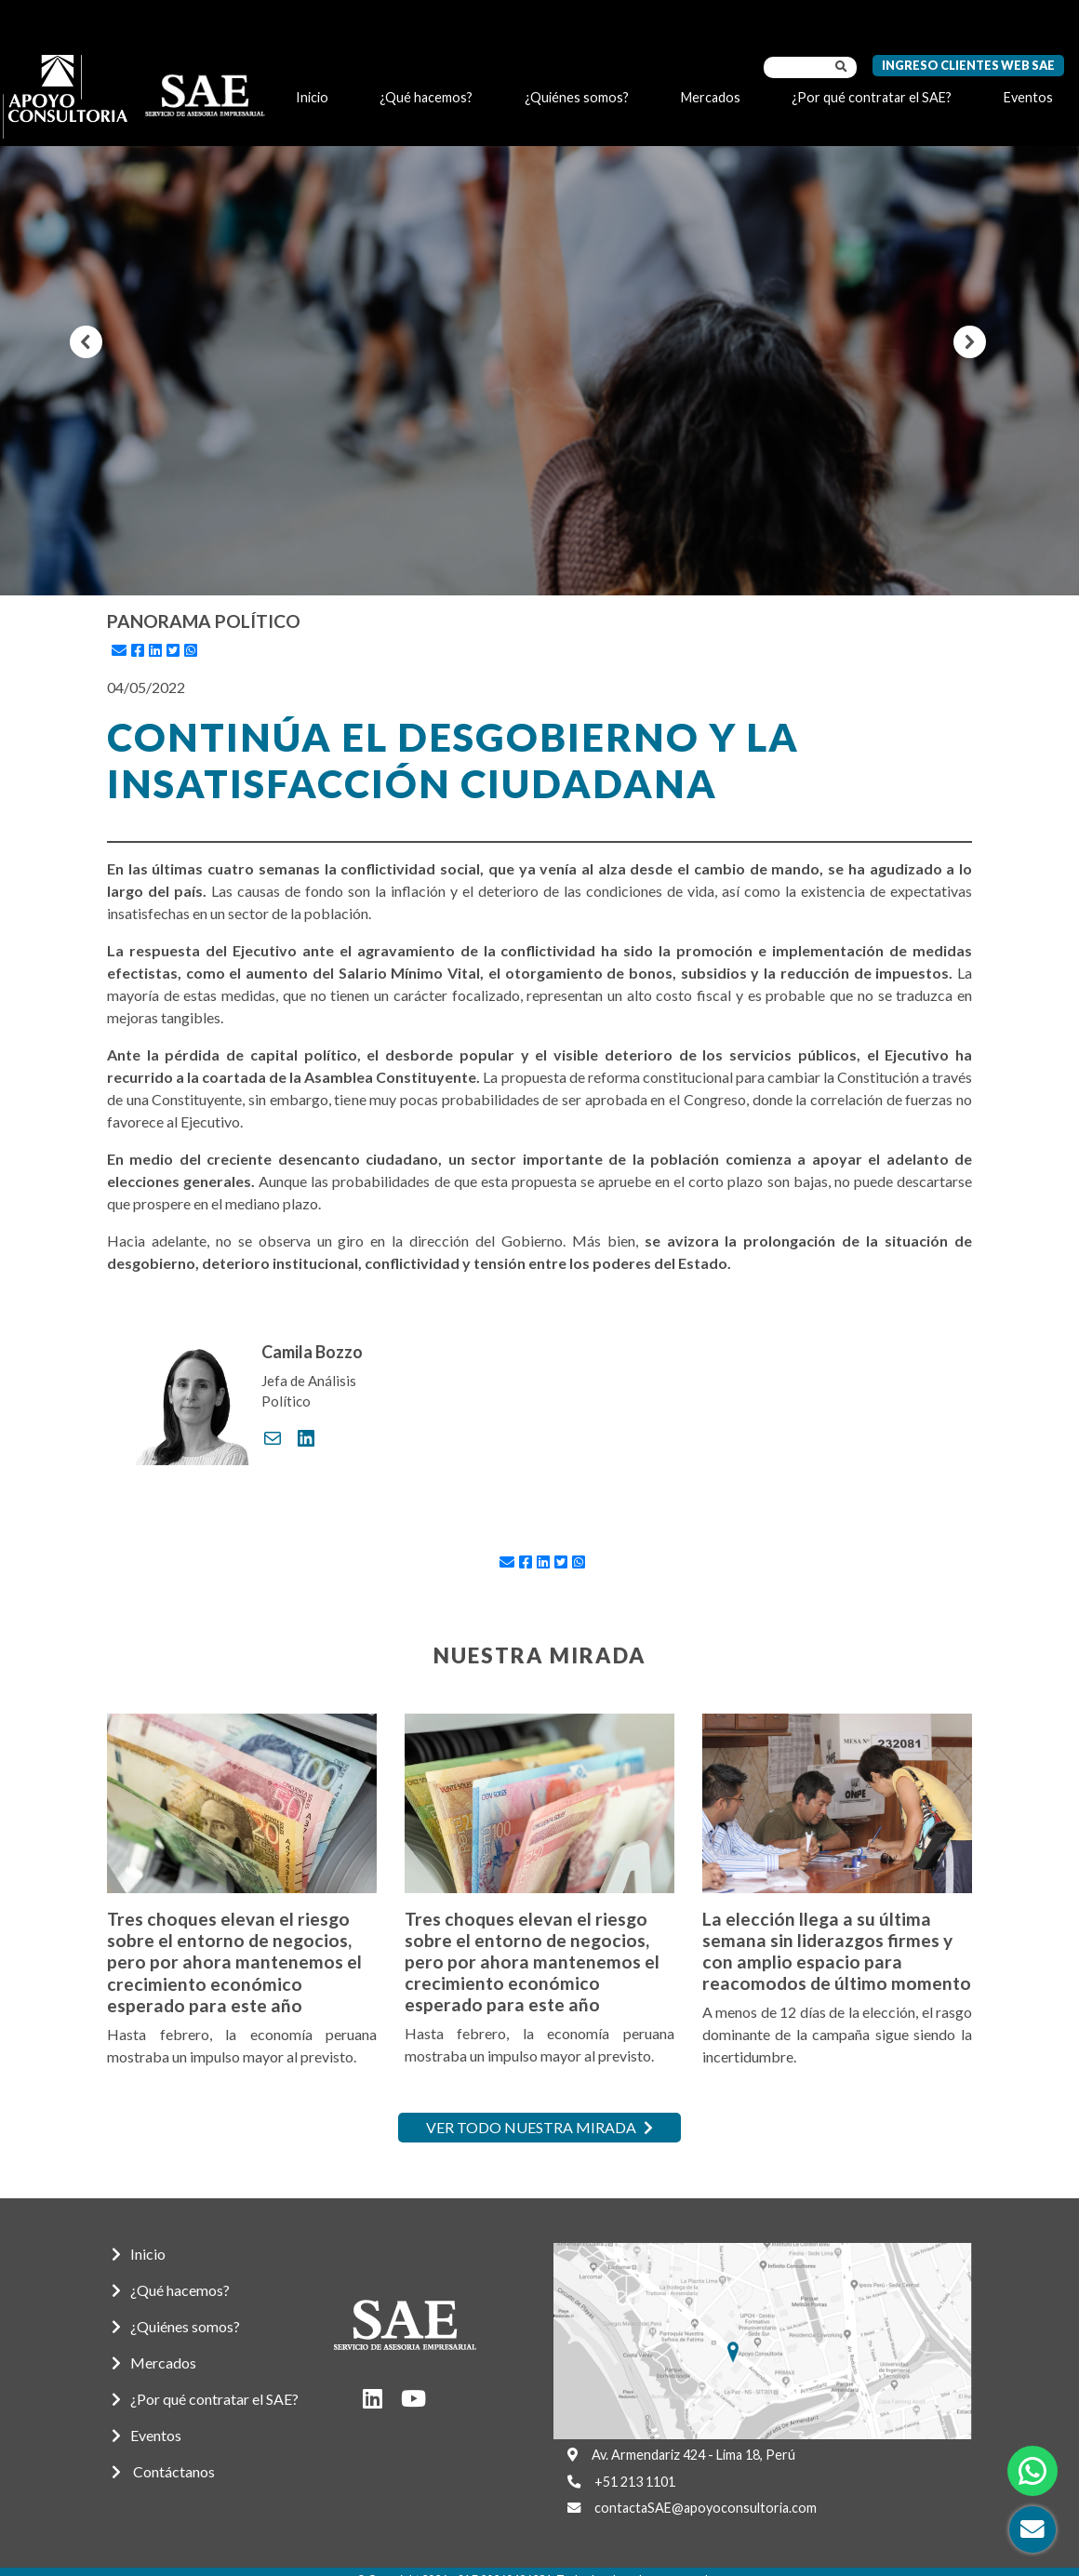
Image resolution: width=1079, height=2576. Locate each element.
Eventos (1028, 97)
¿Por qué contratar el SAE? (872, 97)
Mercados (710, 97)
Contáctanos (163, 2471)
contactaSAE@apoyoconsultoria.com (705, 2508)
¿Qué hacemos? (426, 97)
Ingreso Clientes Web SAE (968, 65)
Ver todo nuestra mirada (539, 2127)
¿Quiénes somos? (577, 97)
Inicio (312, 97)
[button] (86, 342)
